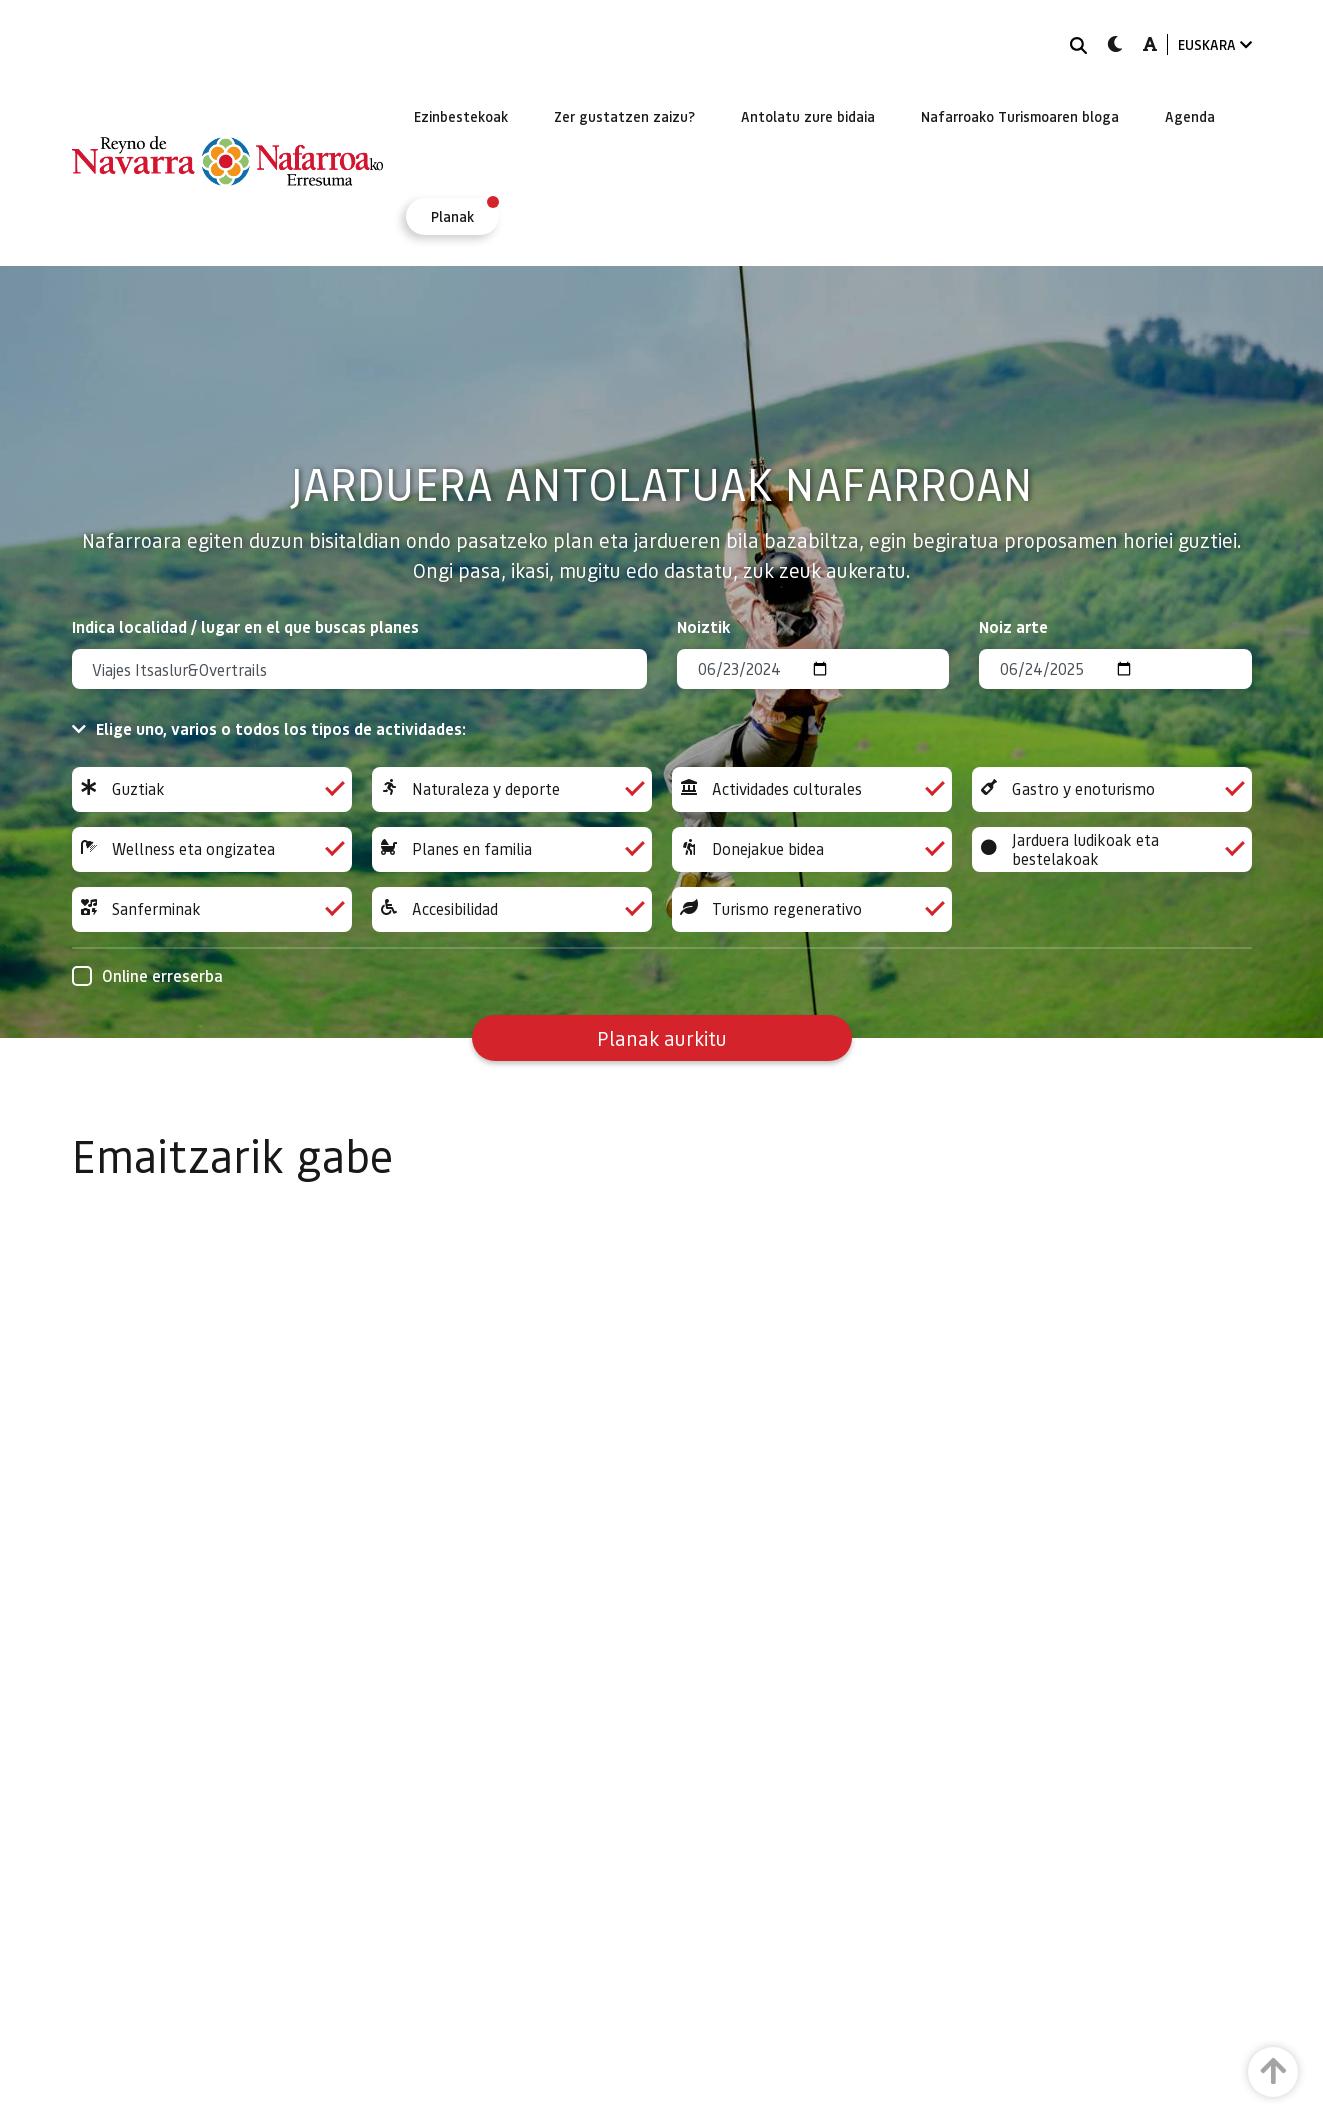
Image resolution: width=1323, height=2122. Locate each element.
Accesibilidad (512, 909)
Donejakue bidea (812, 849)
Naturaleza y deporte (512, 789)
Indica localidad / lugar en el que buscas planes (245, 626)
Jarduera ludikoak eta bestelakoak (1112, 849)
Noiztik (704, 626)
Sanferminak (212, 909)
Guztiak (212, 789)
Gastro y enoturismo (1112, 789)
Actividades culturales (812, 789)
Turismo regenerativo (812, 909)
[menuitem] (461, 116)
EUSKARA (1215, 44)
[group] (212, 789)
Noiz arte (1013, 626)
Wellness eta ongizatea (212, 849)
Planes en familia (512, 849)
